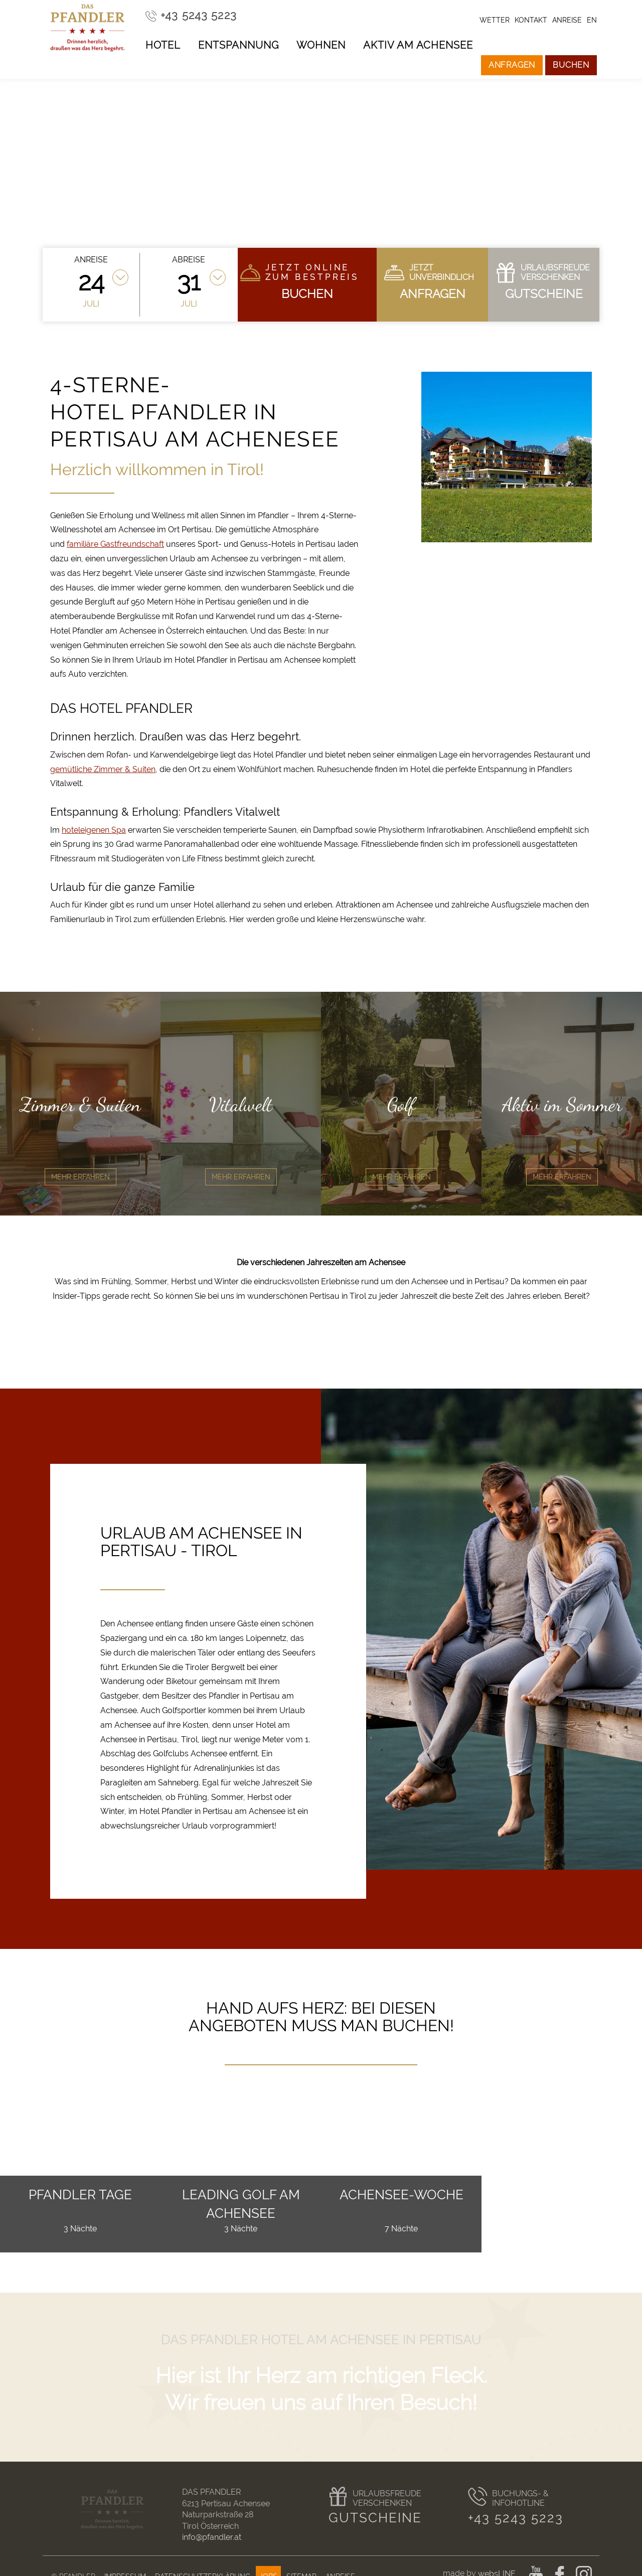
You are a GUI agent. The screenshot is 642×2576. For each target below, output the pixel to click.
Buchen (571, 65)
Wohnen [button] (321, 45)
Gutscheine (375, 2517)
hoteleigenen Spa (94, 830)
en (592, 20)
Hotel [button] (163, 45)
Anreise (567, 20)
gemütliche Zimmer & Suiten (102, 769)
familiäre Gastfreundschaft (115, 544)
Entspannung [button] (238, 45)
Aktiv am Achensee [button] (418, 45)
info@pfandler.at (211, 2537)
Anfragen (512, 65)
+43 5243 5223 (516, 2517)
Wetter (494, 20)
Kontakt (531, 20)
